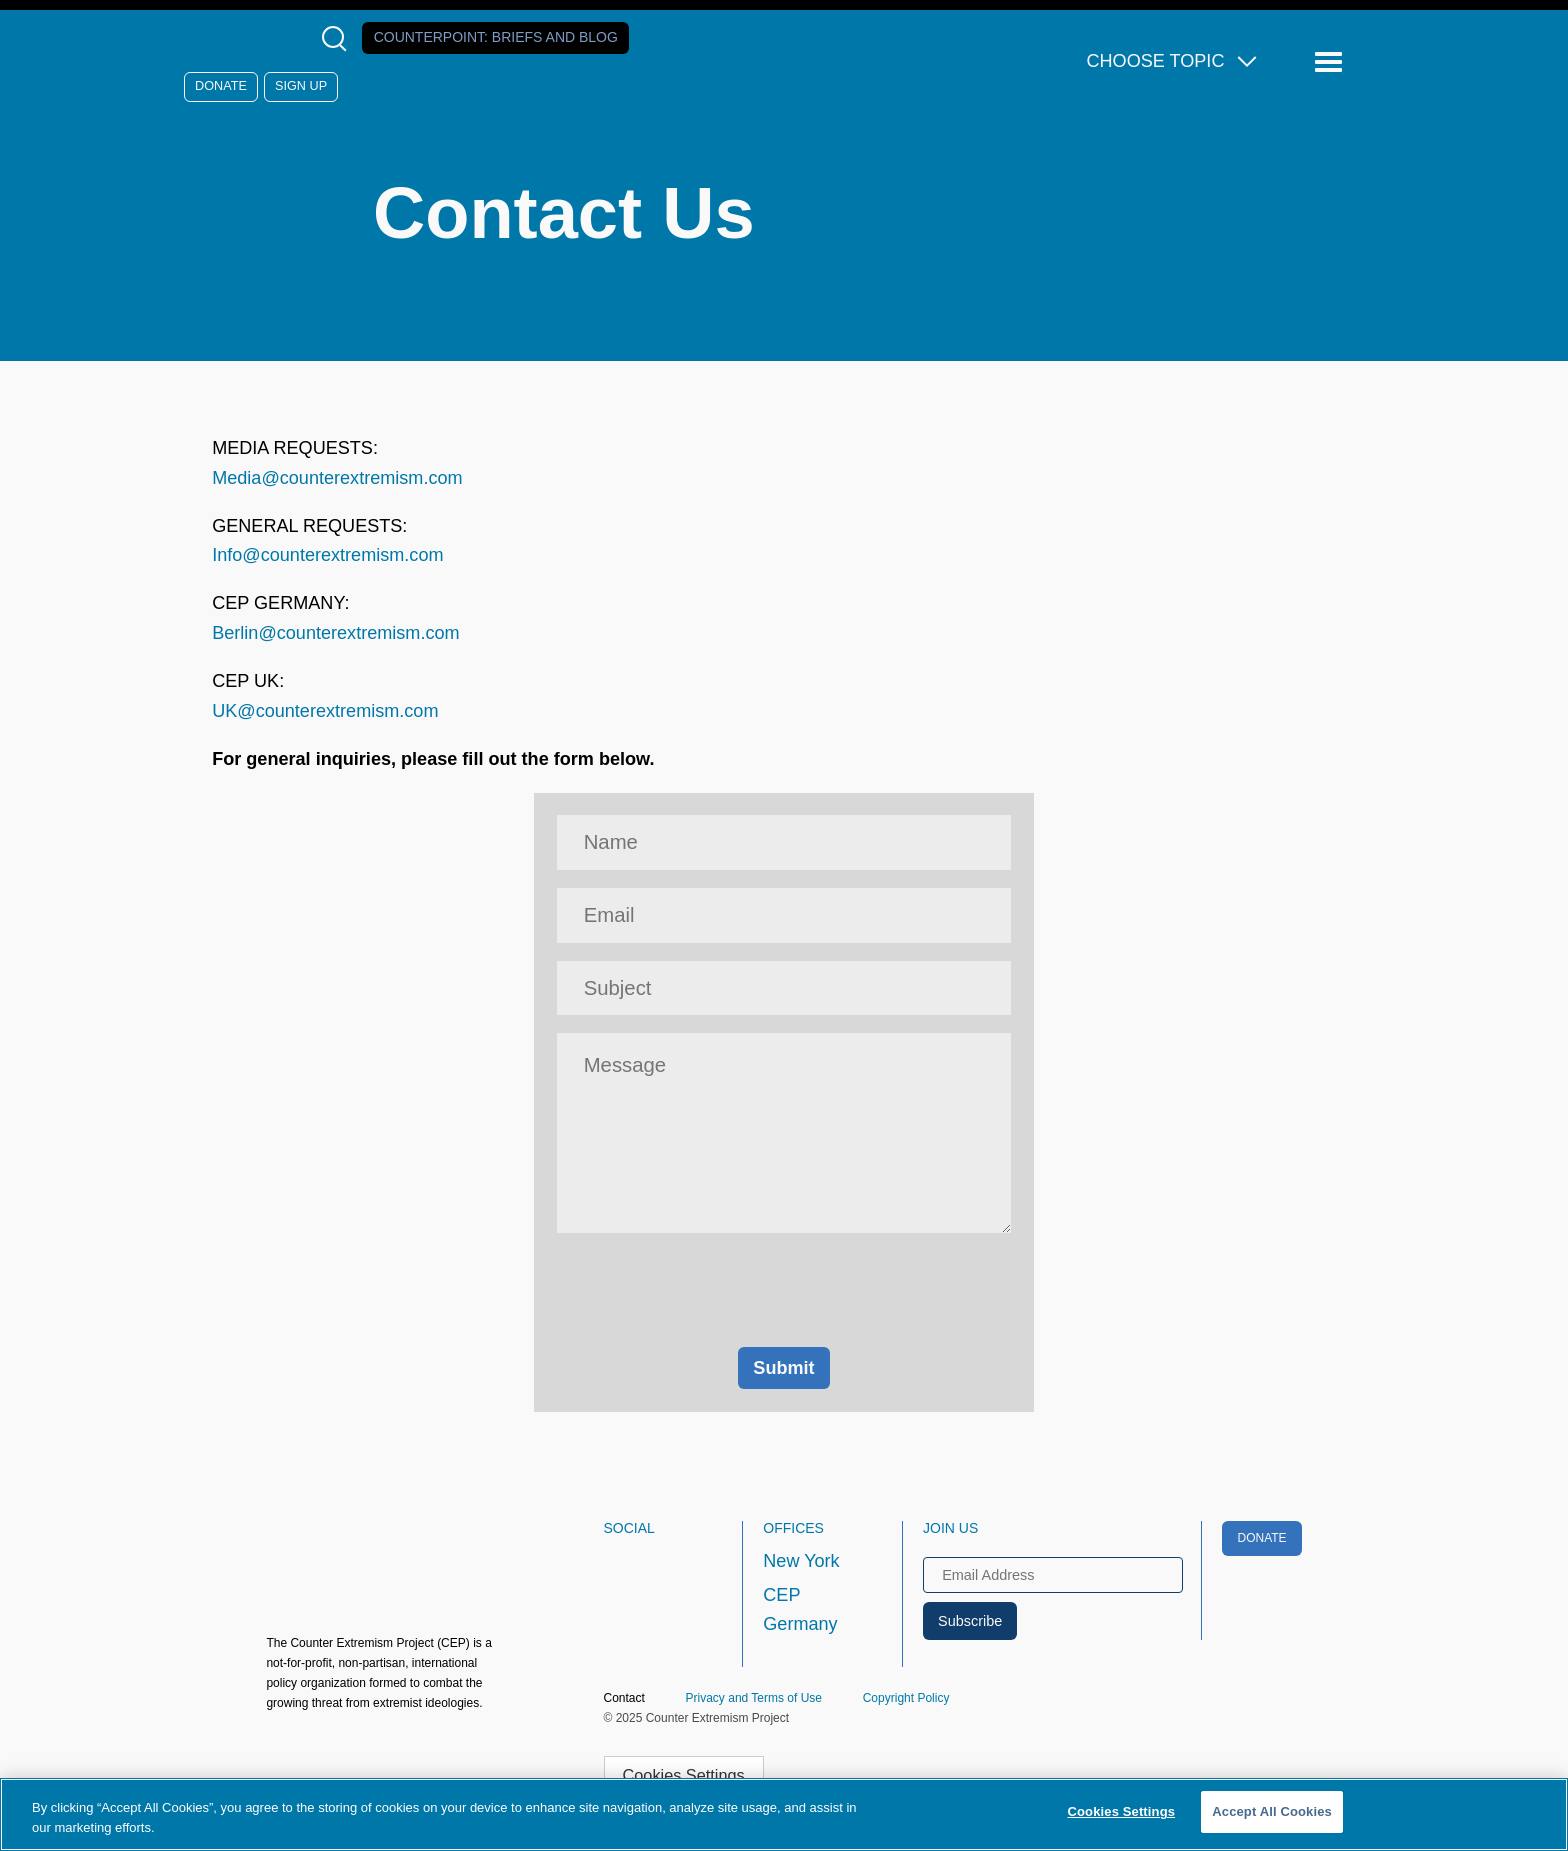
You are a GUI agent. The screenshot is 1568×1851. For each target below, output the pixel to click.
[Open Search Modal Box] (338, 38)
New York (801, 1561)
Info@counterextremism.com (327, 555)
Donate (221, 86)
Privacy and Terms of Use (754, 1698)
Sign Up (301, 86)
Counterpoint (496, 37)
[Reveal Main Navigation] (1331, 62)
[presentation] (784, 1290)
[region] (784, 1814)
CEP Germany (800, 1610)
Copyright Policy (906, 1698)
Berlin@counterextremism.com (335, 633)
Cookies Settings (684, 1775)
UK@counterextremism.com (325, 711)
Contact (624, 1698)
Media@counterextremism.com (337, 478)
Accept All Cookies (1272, 1811)
